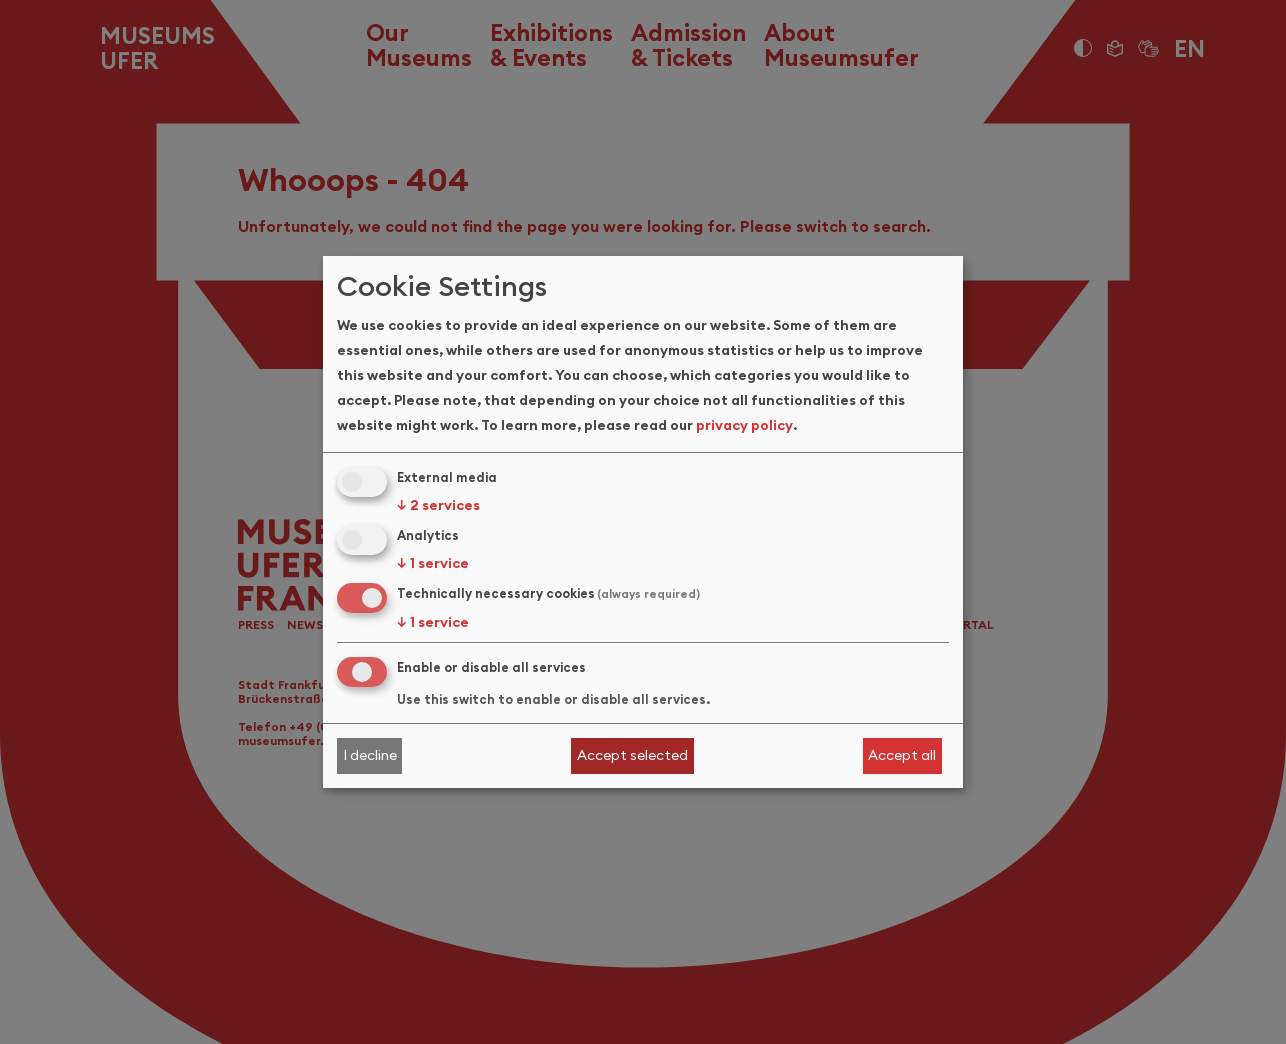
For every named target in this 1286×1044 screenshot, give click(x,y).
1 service (433, 563)
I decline (370, 755)
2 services (438, 505)
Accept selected (632, 755)
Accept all (902, 755)
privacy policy (744, 425)
